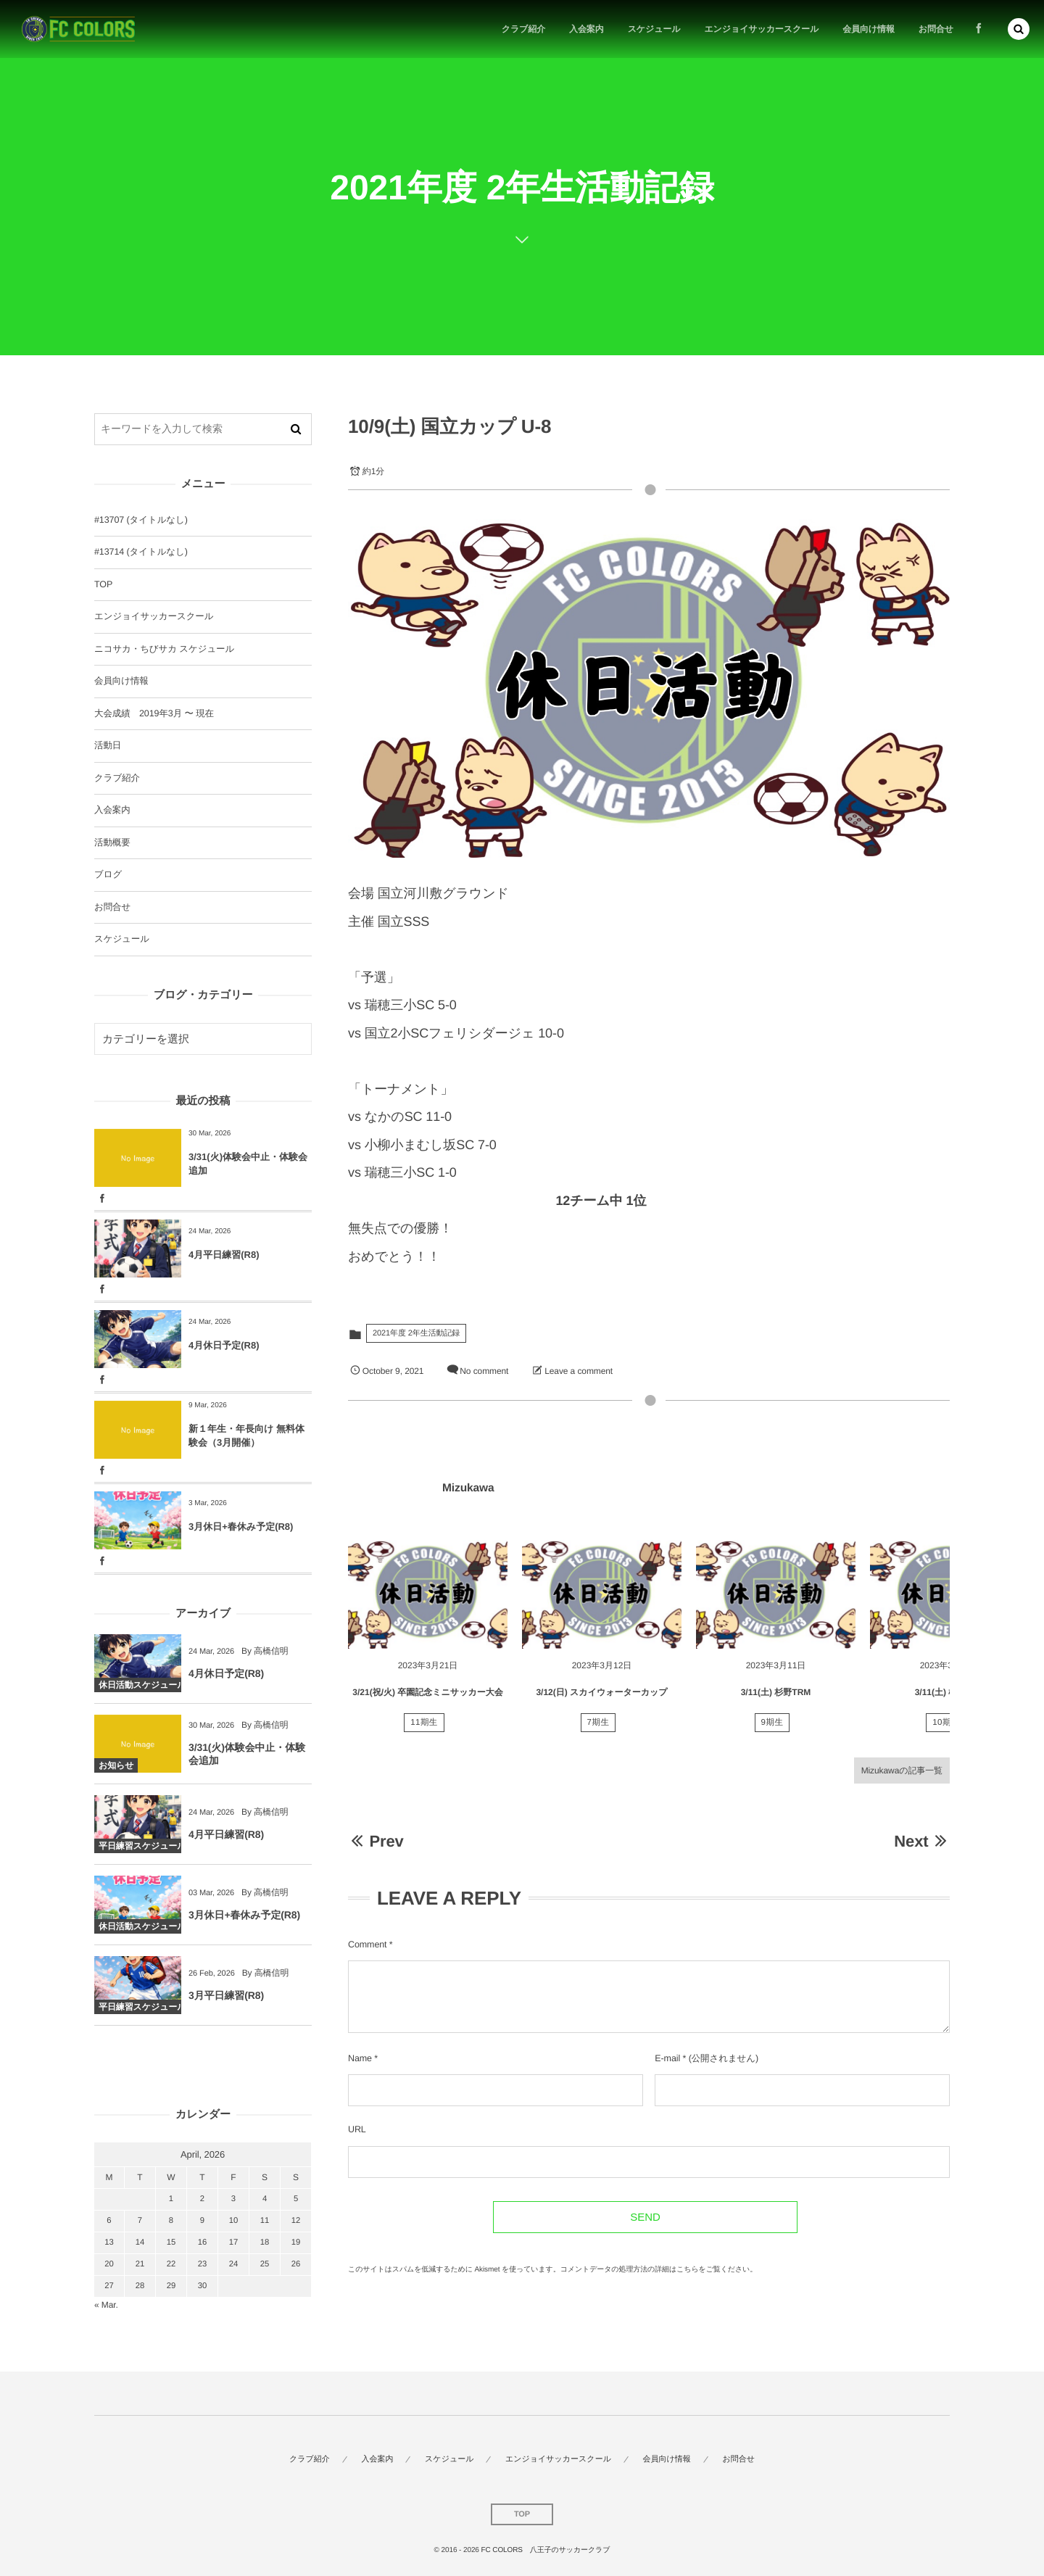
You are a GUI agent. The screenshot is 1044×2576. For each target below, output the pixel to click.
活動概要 (112, 842)
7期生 (598, 1727)
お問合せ (112, 907)
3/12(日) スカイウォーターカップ (601, 1697)
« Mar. (106, 2305)
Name (360, 2058)
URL (357, 2129)
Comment (367, 1944)
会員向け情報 (121, 681)
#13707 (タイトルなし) (141, 520)
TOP (103, 584)
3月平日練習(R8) (226, 2000)
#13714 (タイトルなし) (141, 552)
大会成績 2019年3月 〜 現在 (154, 713)
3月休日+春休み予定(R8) (240, 1526)
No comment (484, 1371)
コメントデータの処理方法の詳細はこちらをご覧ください (655, 2270)
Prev (376, 1841)
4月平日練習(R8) (224, 1254)
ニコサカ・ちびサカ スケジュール (164, 649)
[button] (1019, 28)
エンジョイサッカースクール (153, 616)
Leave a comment (578, 1371)
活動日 (107, 745)
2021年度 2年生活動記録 (416, 1333)
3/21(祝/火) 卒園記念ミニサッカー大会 (427, 1697)
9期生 (772, 1727)
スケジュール (121, 939)
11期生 (424, 1727)
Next (922, 1841)
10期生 (946, 1727)
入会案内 (112, 810)
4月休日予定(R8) (224, 1345)
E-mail (667, 2058)
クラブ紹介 (117, 778)
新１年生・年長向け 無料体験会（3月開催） (246, 1435)
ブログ (108, 874)
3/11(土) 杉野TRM (776, 1697)
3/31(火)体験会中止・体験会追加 (247, 1163)
